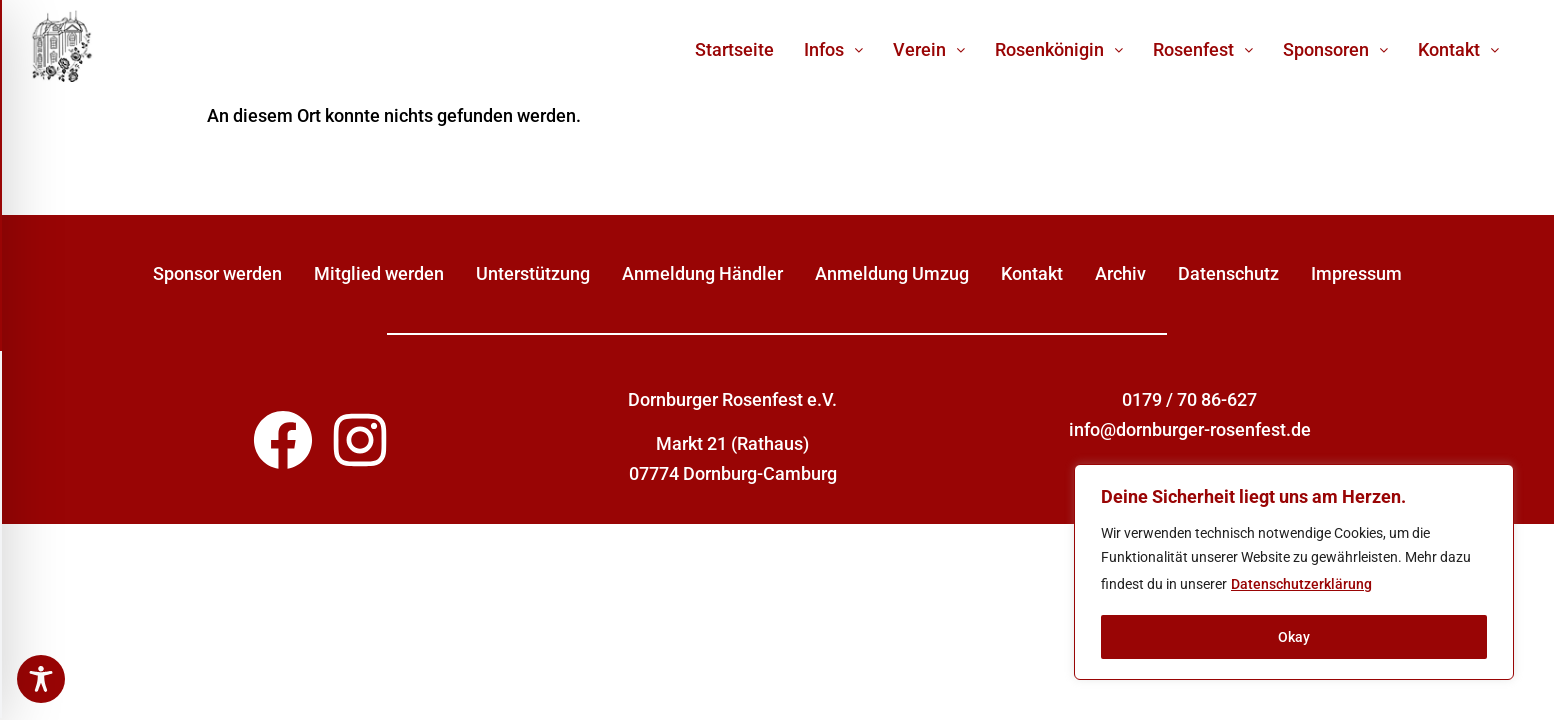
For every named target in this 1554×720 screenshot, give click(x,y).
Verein (929, 49)
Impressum (1356, 273)
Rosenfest (1203, 49)
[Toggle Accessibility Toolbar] (41, 679)
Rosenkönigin (1059, 49)
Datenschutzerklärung (1301, 584)
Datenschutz (1228, 273)
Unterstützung (533, 273)
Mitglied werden (379, 273)
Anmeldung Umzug (892, 273)
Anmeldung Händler (702, 273)
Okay (1294, 637)
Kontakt (1458, 49)
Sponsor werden (217, 273)
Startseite (734, 49)
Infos (833, 49)
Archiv (1120, 273)
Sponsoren (1335, 49)
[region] (1294, 572)
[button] (833, 50)
